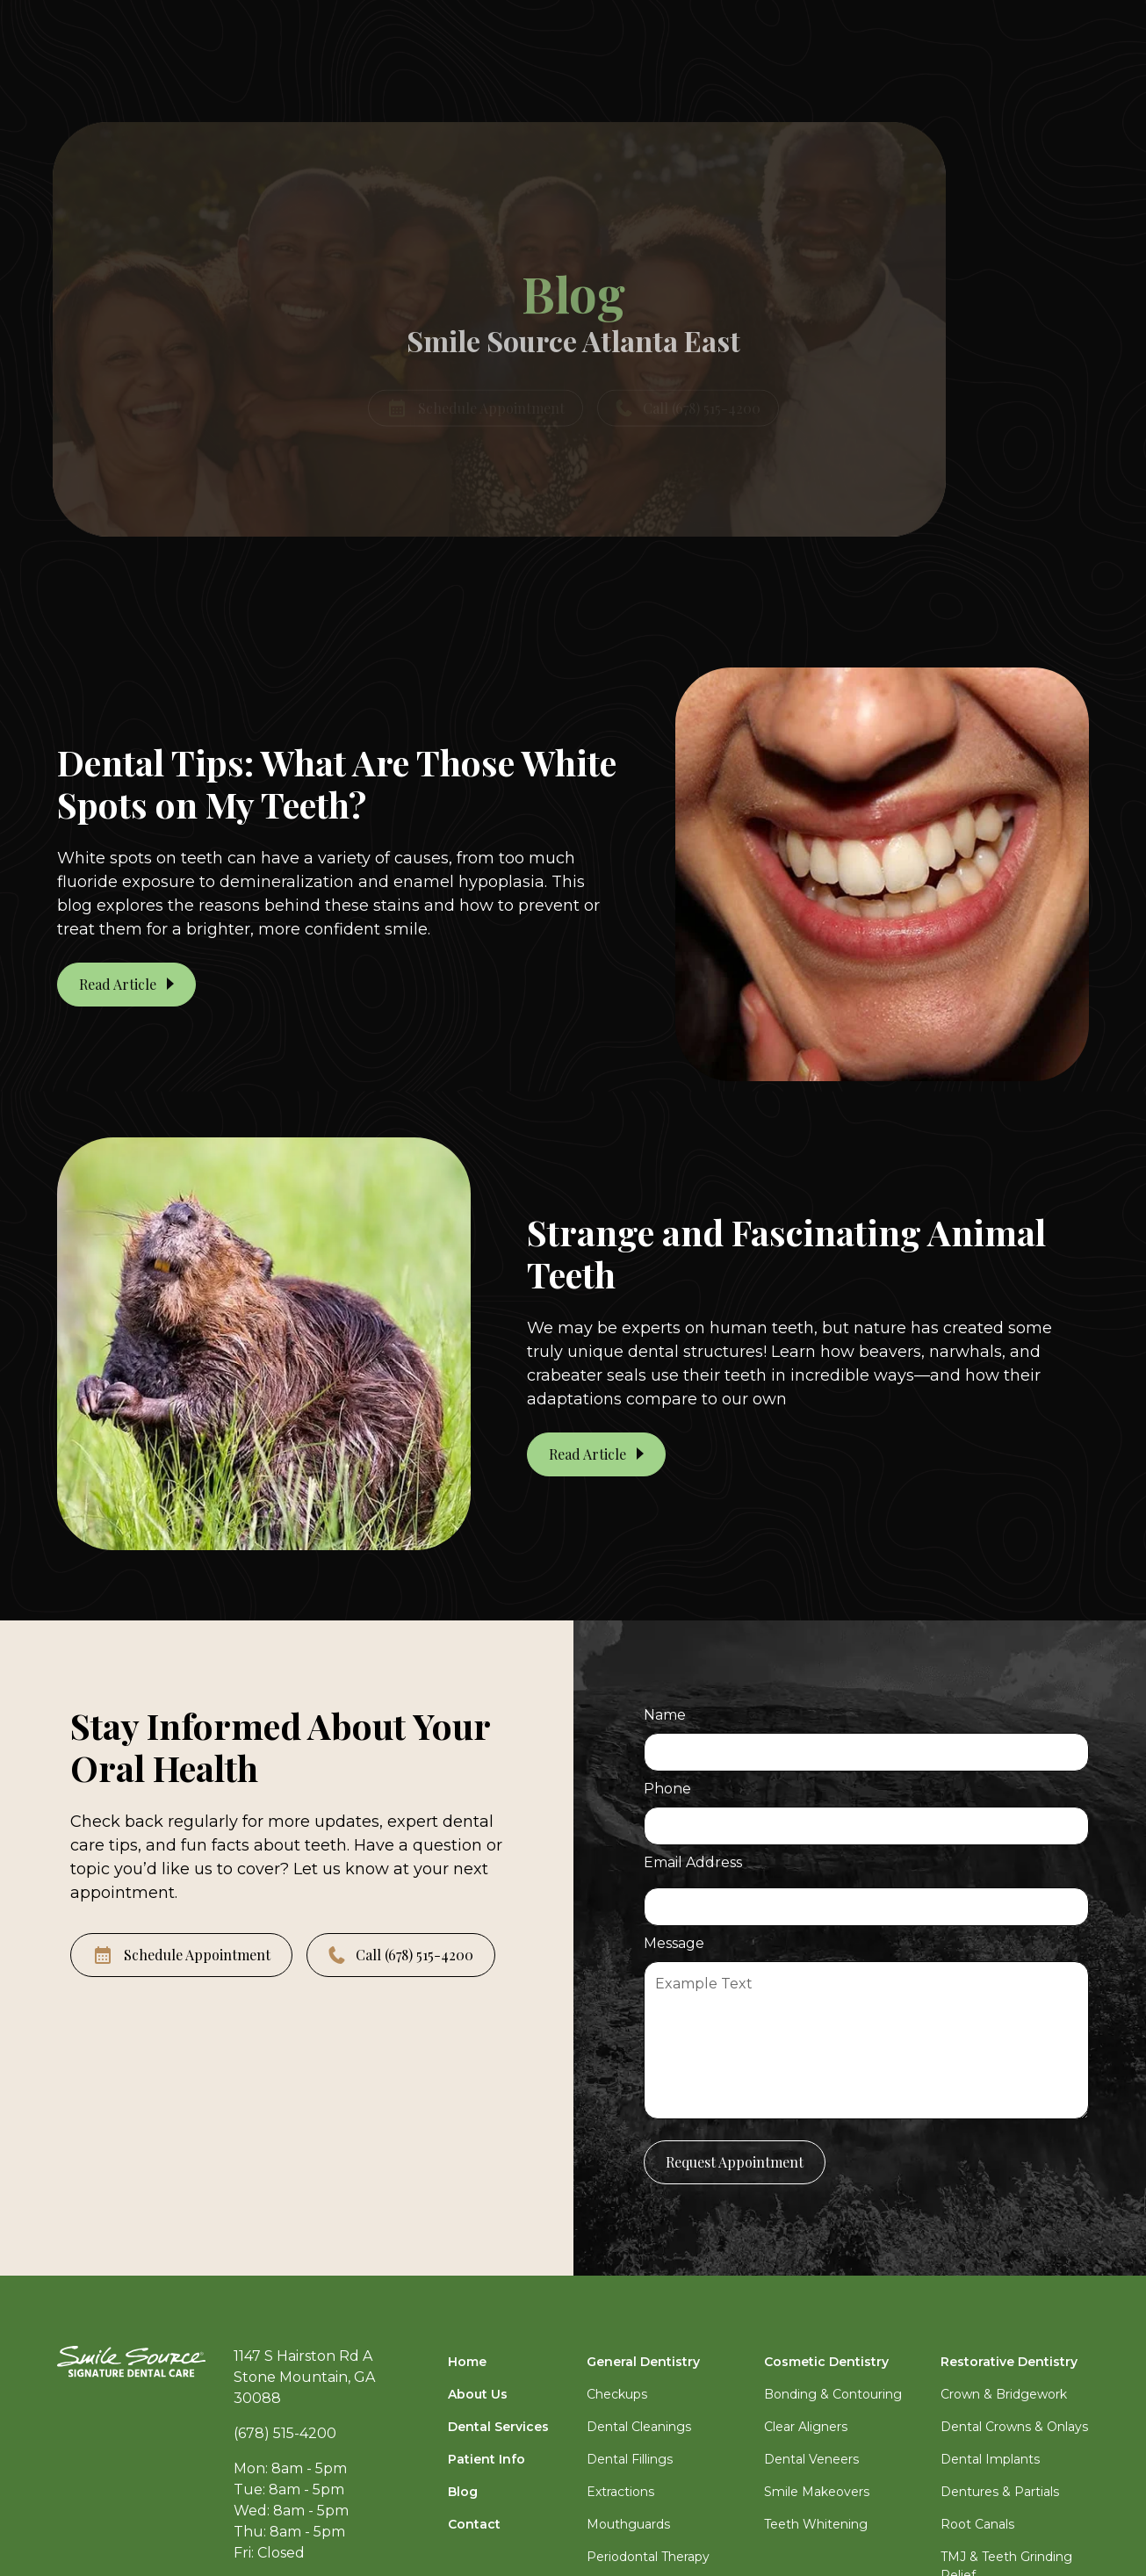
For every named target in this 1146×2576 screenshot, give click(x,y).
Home (467, 2362)
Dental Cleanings (639, 2427)
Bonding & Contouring (833, 2394)
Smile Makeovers (816, 2492)
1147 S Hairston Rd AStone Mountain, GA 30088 (304, 2377)
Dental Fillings (630, 2459)
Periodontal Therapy (648, 2557)
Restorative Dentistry (1009, 2362)
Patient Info (486, 2459)
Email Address (693, 1862)
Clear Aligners (805, 2427)
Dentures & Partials (1000, 2492)
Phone (667, 1788)
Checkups (617, 2394)
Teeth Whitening (816, 2524)
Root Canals (977, 2524)
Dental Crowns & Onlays (1014, 2427)
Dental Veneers (811, 2459)
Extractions (620, 2492)
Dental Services (498, 2427)
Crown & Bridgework (1004, 2394)
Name (665, 1715)
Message (674, 1943)
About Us (478, 2394)
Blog (463, 2492)
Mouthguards (628, 2524)
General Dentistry (643, 2362)
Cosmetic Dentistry (826, 2362)
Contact (474, 2524)
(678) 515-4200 (285, 2433)
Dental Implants (990, 2459)
